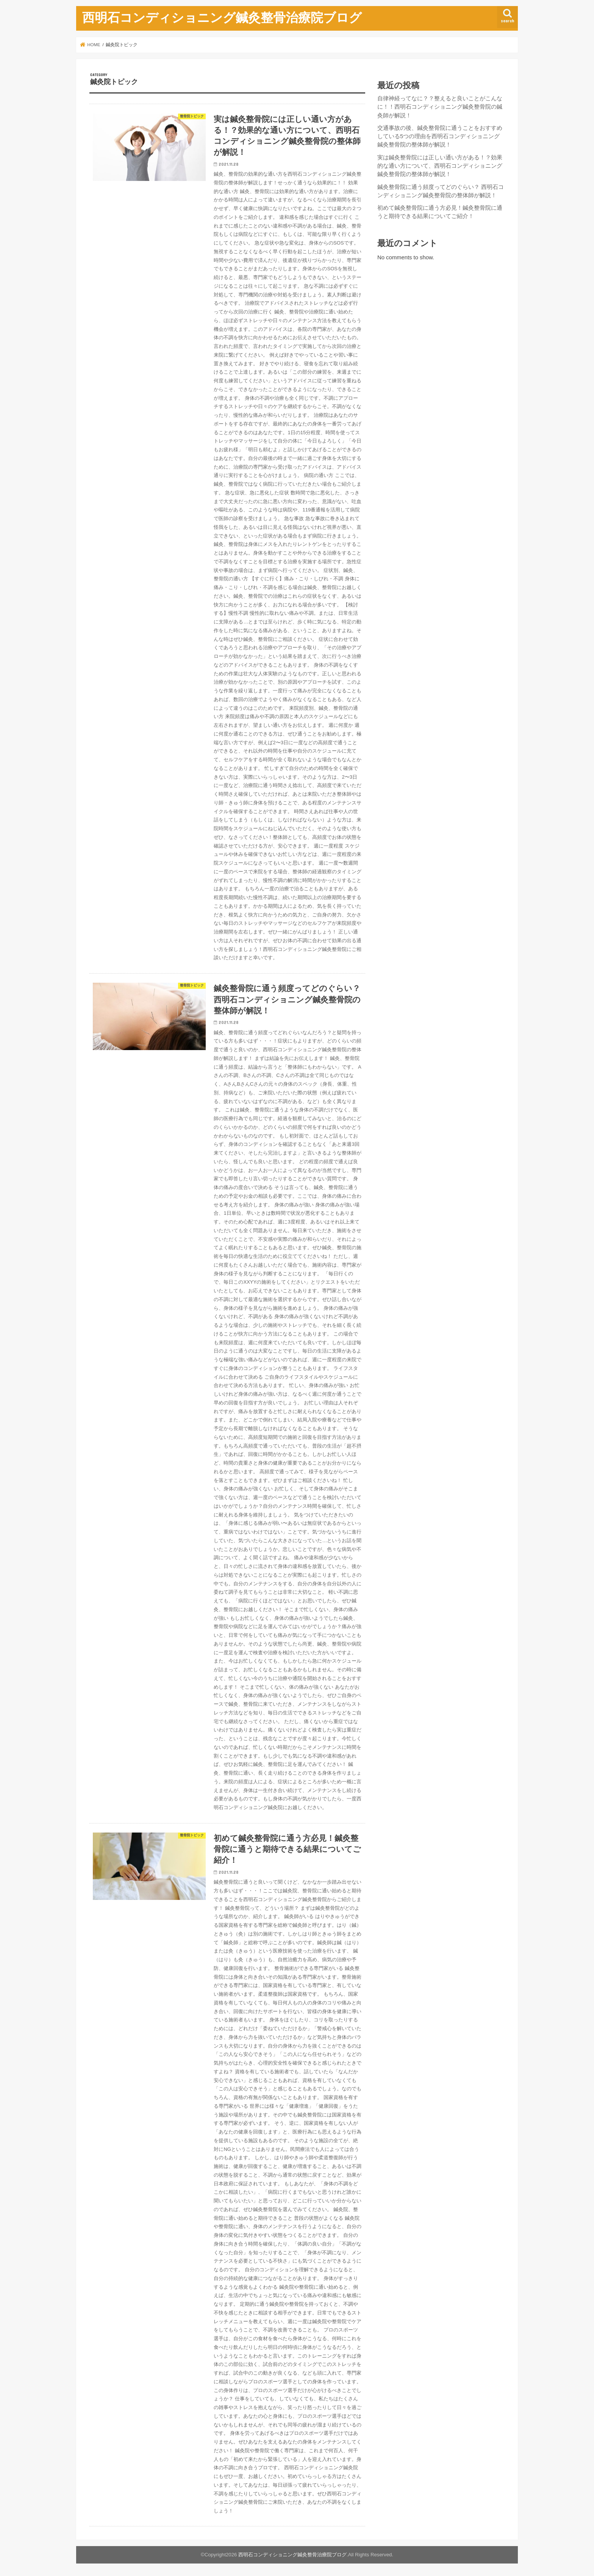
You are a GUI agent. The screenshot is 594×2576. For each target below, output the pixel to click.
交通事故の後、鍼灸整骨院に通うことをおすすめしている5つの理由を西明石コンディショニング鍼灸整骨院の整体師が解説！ (439, 136)
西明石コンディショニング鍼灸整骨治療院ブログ (222, 17)
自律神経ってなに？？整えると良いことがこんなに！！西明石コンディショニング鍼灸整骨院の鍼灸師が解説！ (439, 106)
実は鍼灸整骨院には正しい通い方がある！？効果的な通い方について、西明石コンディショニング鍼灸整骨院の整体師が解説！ (439, 165)
